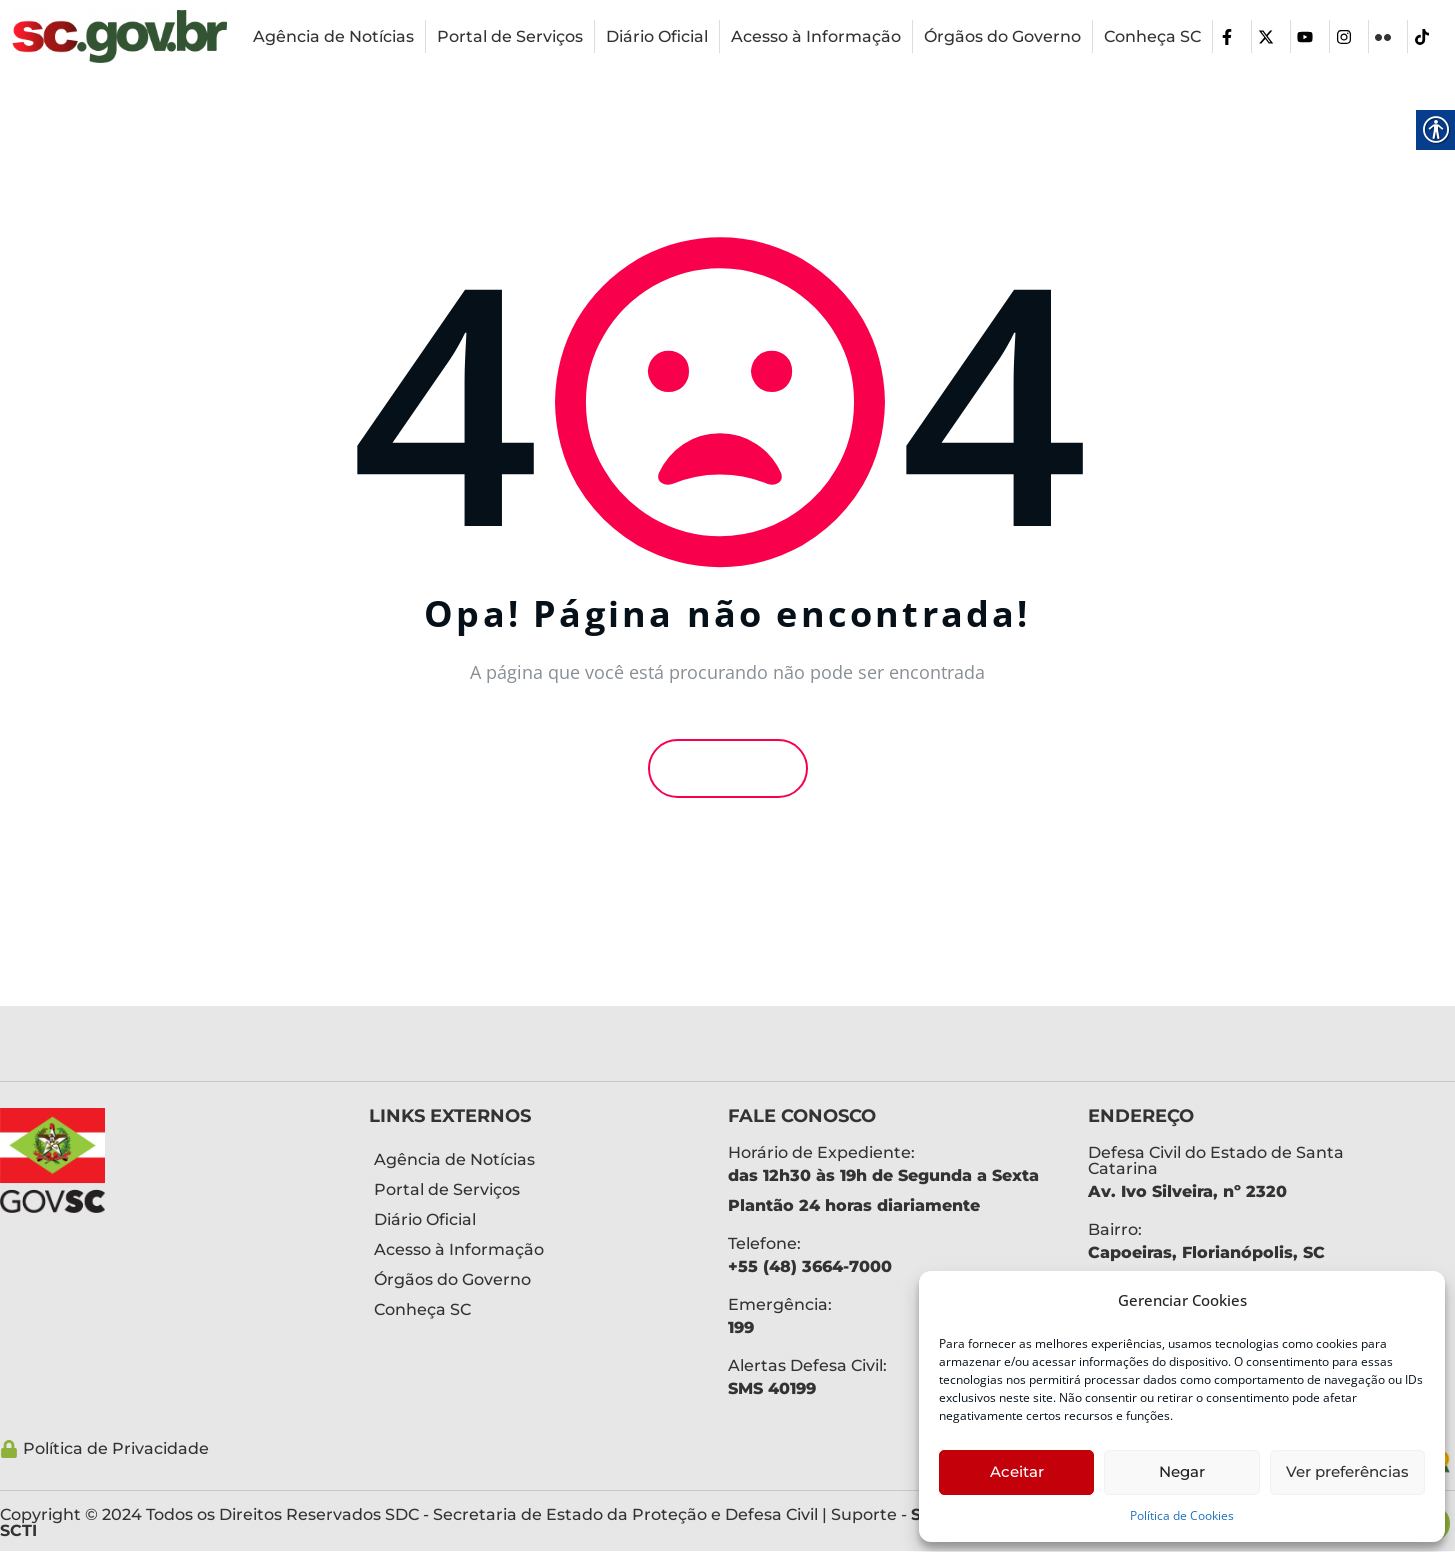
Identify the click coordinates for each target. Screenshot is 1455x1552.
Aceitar (1017, 1471)
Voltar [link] (728, 768)
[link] (119, 36)
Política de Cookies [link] (1182, 1515)
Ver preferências (1347, 1471)
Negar (1182, 1471)
